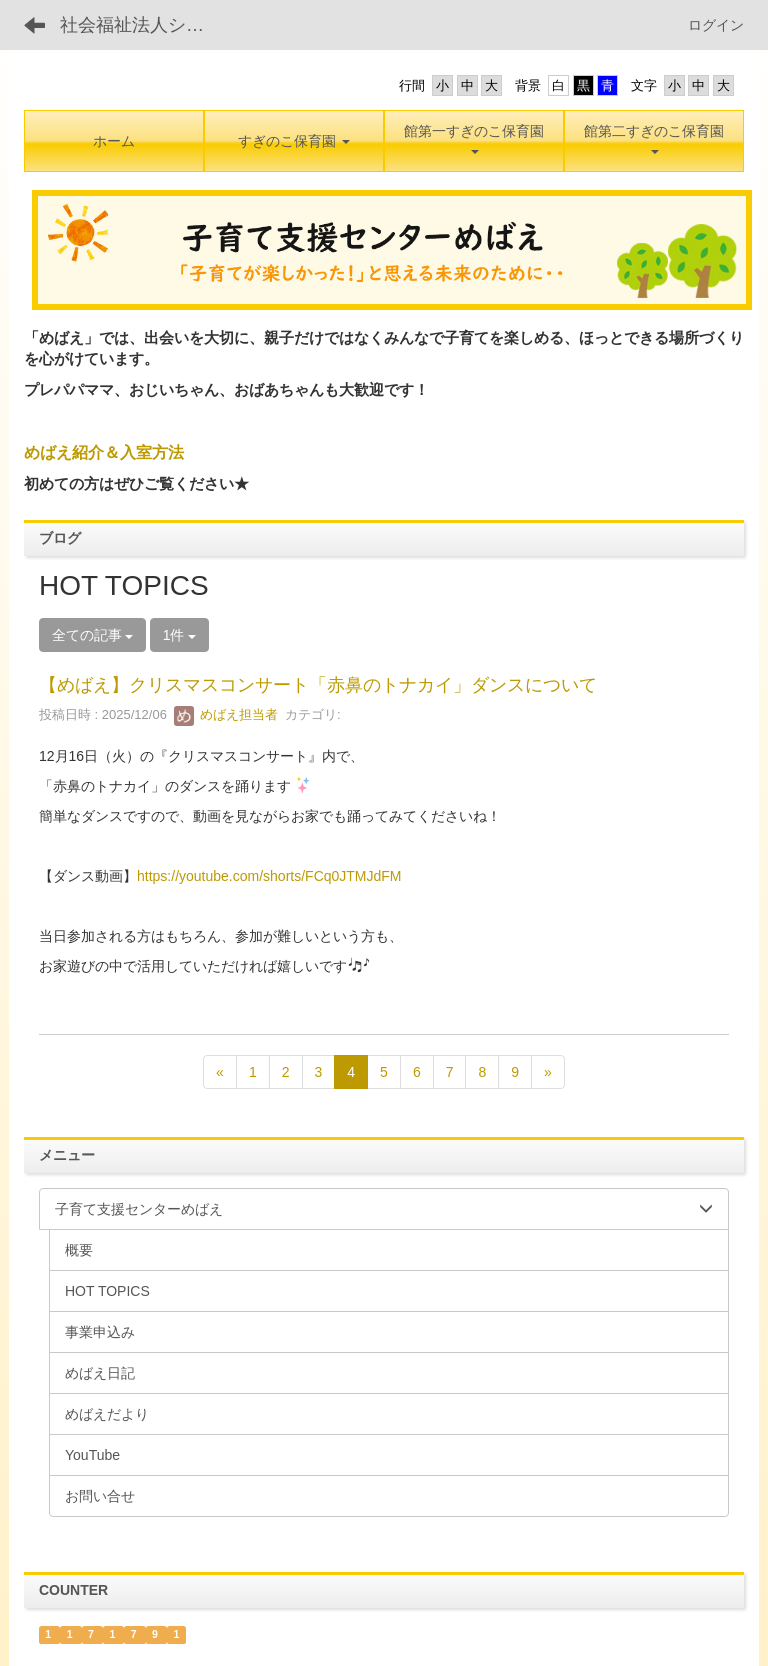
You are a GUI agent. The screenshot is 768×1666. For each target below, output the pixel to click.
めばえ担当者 (226, 714)
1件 (180, 635)
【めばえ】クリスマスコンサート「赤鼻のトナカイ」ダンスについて (318, 685)
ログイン (716, 25)
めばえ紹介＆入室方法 (104, 452)
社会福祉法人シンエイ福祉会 (144, 25)
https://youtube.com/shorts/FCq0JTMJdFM (269, 876)
